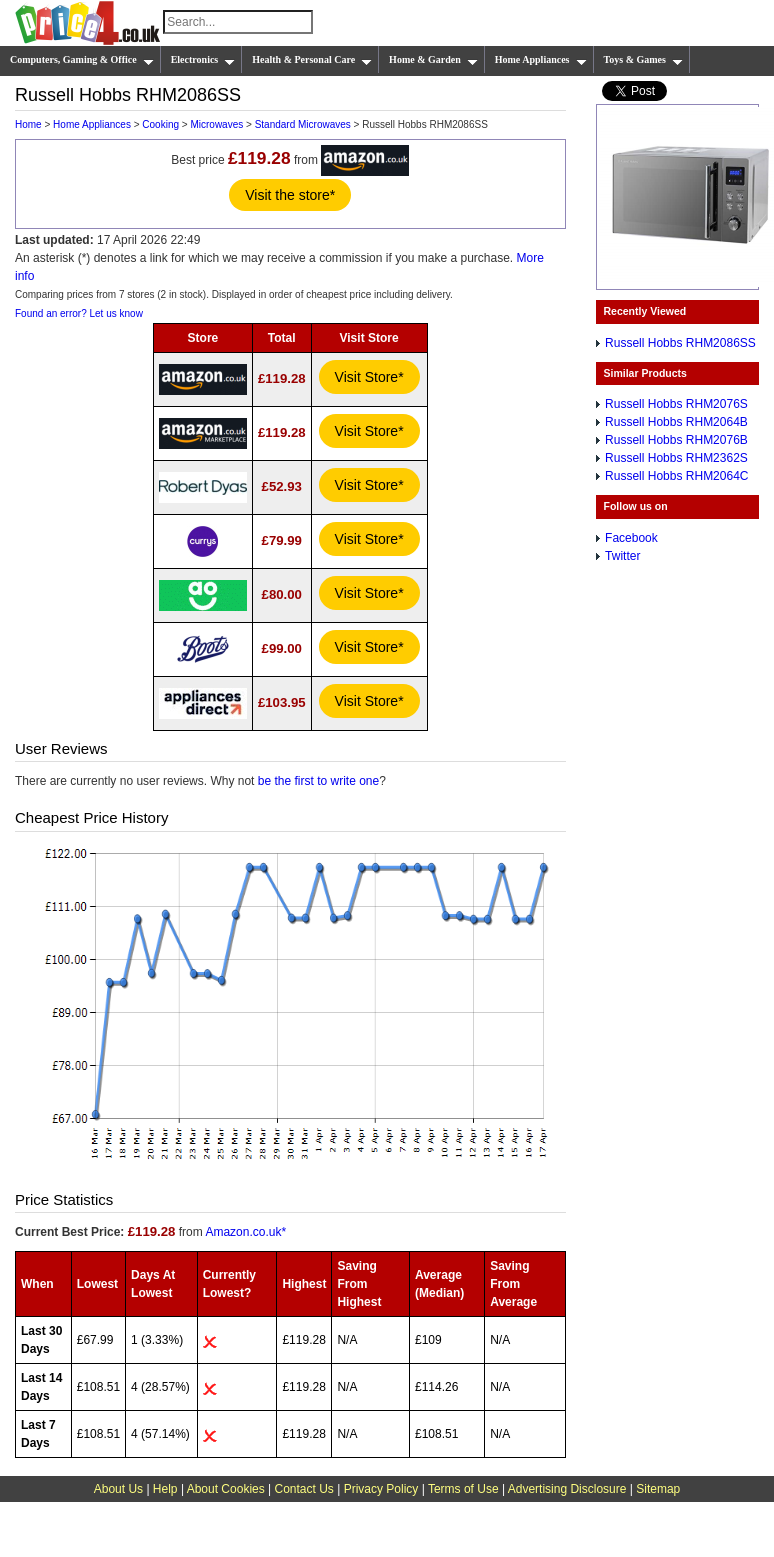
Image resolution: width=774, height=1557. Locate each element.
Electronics (203, 60)
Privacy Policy (381, 1489)
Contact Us (304, 1489)
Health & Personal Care (312, 60)
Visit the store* (290, 195)
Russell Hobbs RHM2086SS (680, 343)
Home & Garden (433, 60)
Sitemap (658, 1489)
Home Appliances (541, 60)
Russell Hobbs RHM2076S (676, 404)
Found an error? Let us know (79, 313)
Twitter (622, 556)
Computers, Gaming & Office (82, 60)
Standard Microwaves (303, 124)
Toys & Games (643, 60)
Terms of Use (463, 1489)
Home (28, 124)
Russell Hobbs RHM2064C (676, 476)
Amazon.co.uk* (245, 1232)
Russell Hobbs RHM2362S (676, 458)
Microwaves (216, 124)
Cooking (160, 124)
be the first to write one (318, 781)
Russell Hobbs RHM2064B (676, 422)
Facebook (631, 538)
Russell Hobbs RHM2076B (676, 440)
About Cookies (226, 1489)
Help (165, 1489)
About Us (118, 1489)
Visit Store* (369, 377)
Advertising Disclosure (567, 1489)
